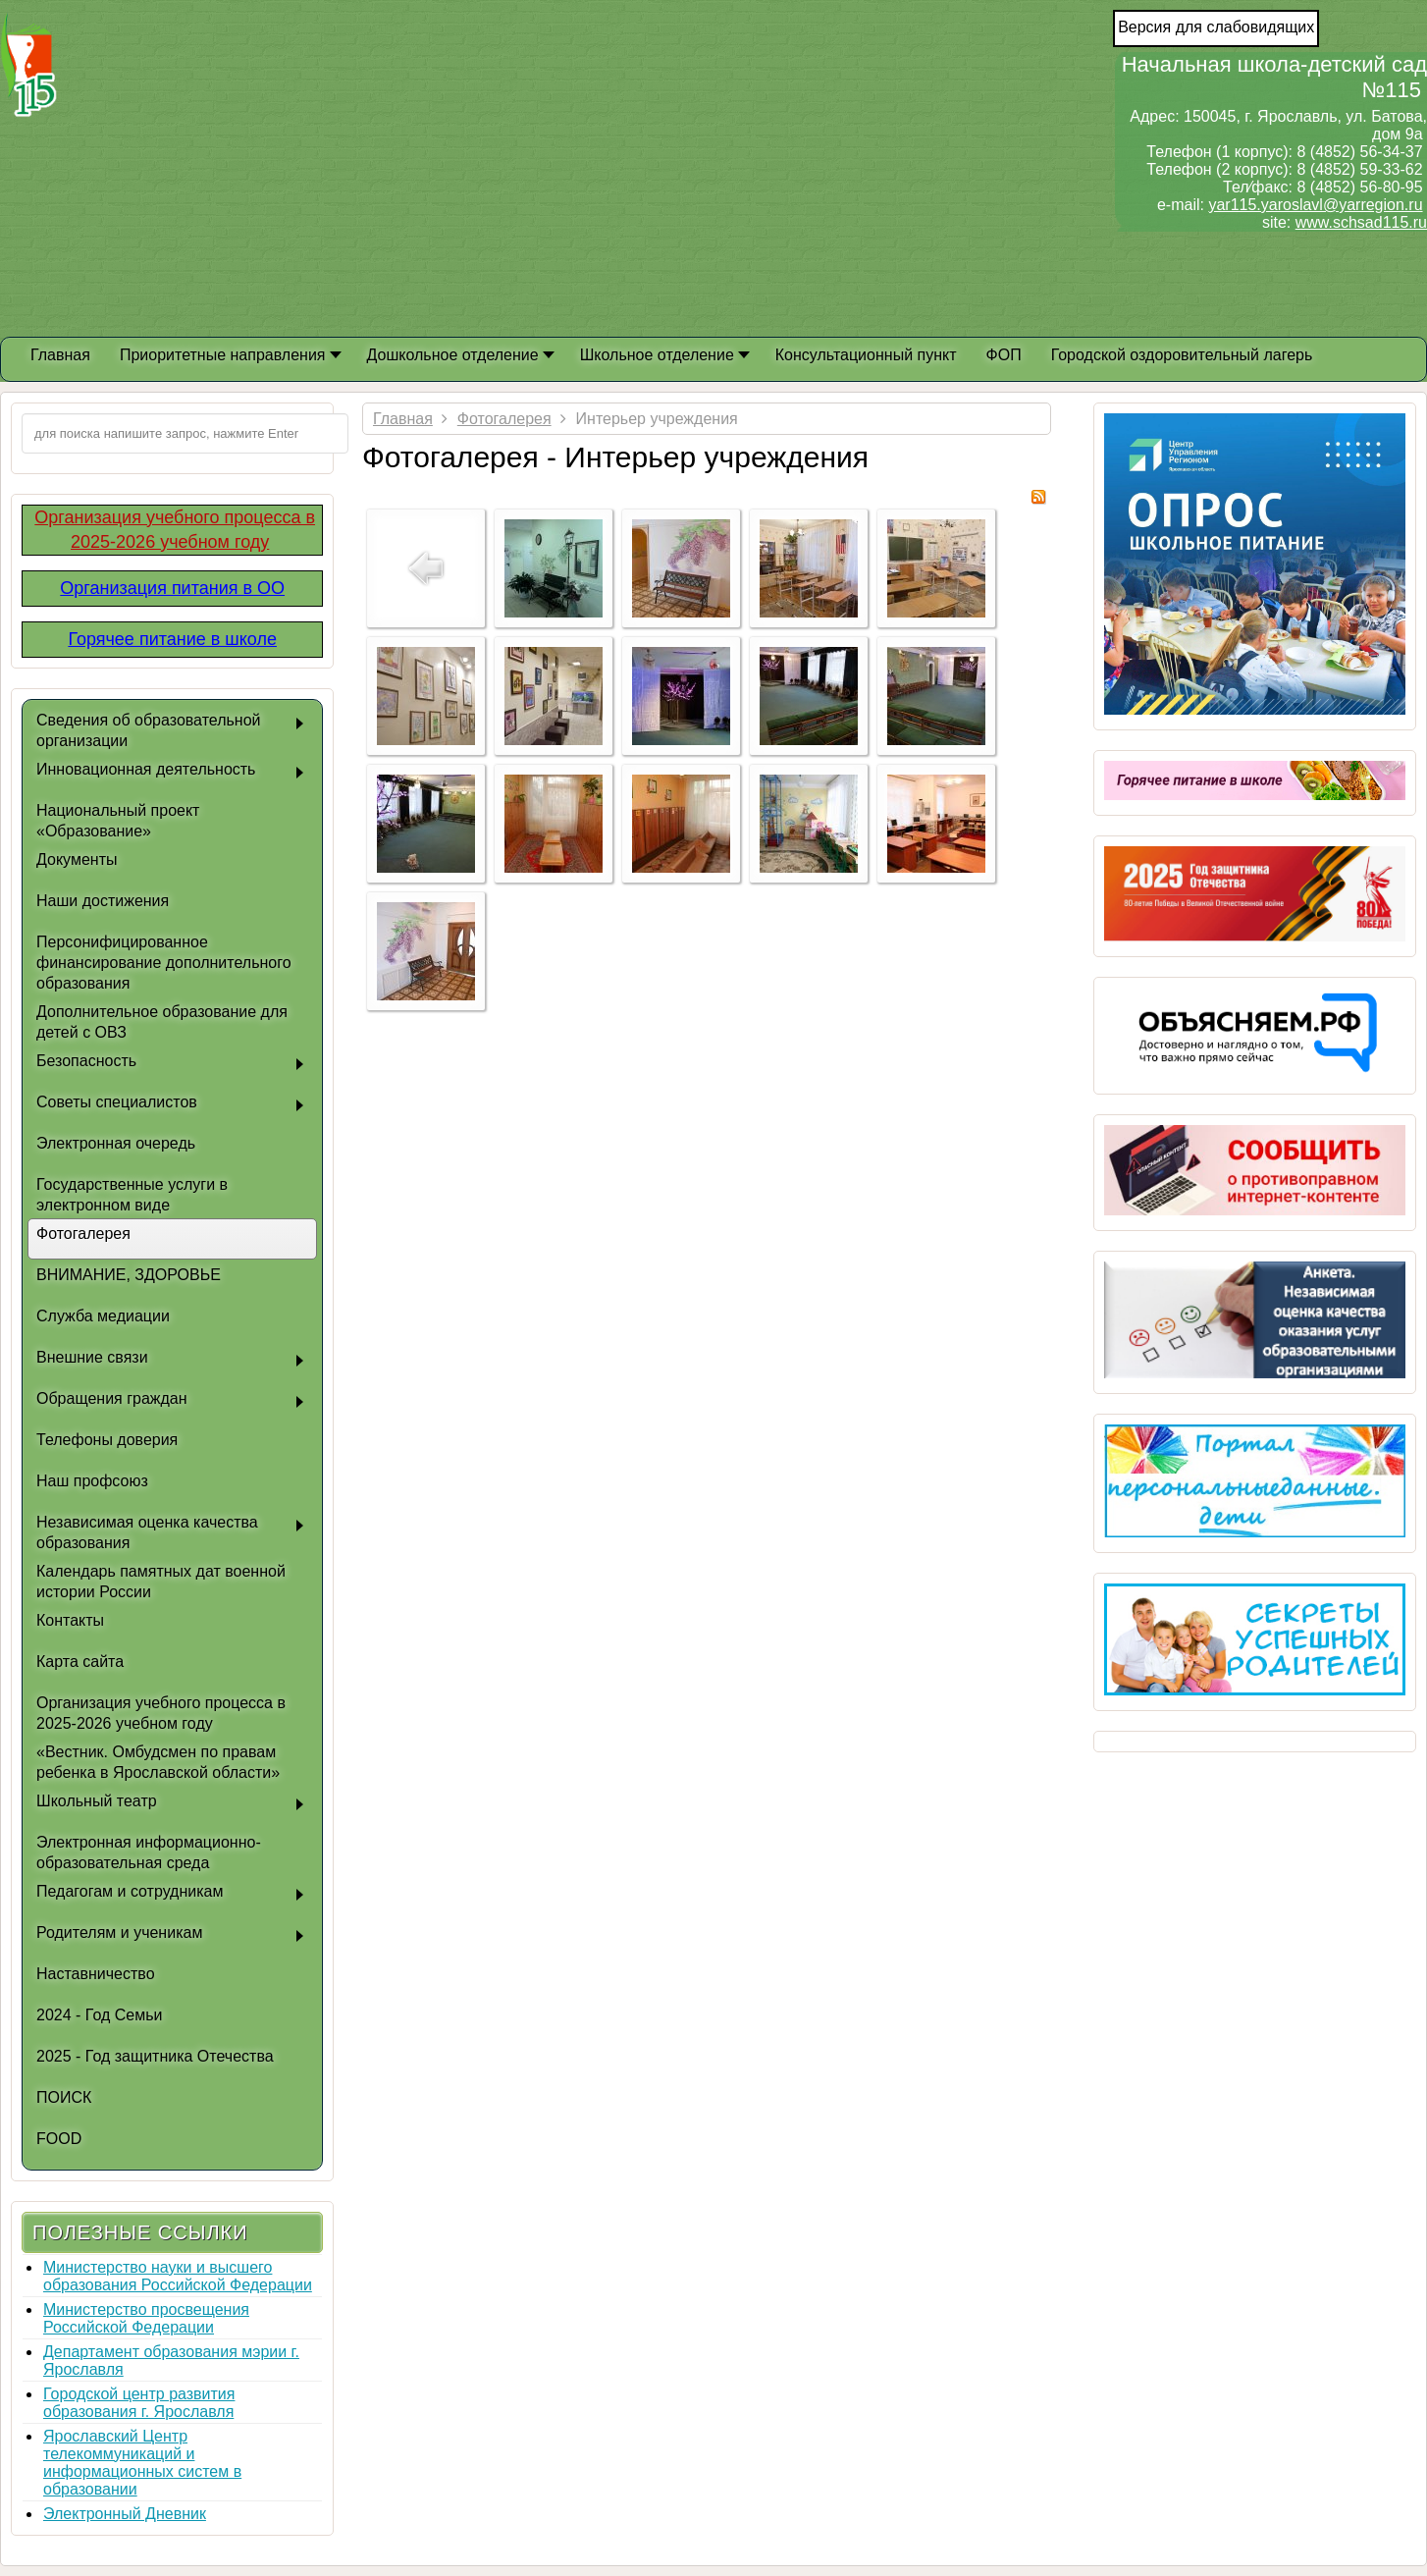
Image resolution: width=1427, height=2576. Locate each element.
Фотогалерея (504, 418)
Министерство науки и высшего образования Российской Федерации (177, 2276)
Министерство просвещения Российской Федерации (146, 2318)
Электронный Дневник (124, 2513)
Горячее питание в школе (172, 639)
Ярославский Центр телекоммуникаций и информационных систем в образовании (142, 2462)
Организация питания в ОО (172, 588)
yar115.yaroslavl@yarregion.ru (1315, 204)
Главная (403, 418)
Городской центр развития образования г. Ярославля (139, 2403)
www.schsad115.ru (1361, 222)
